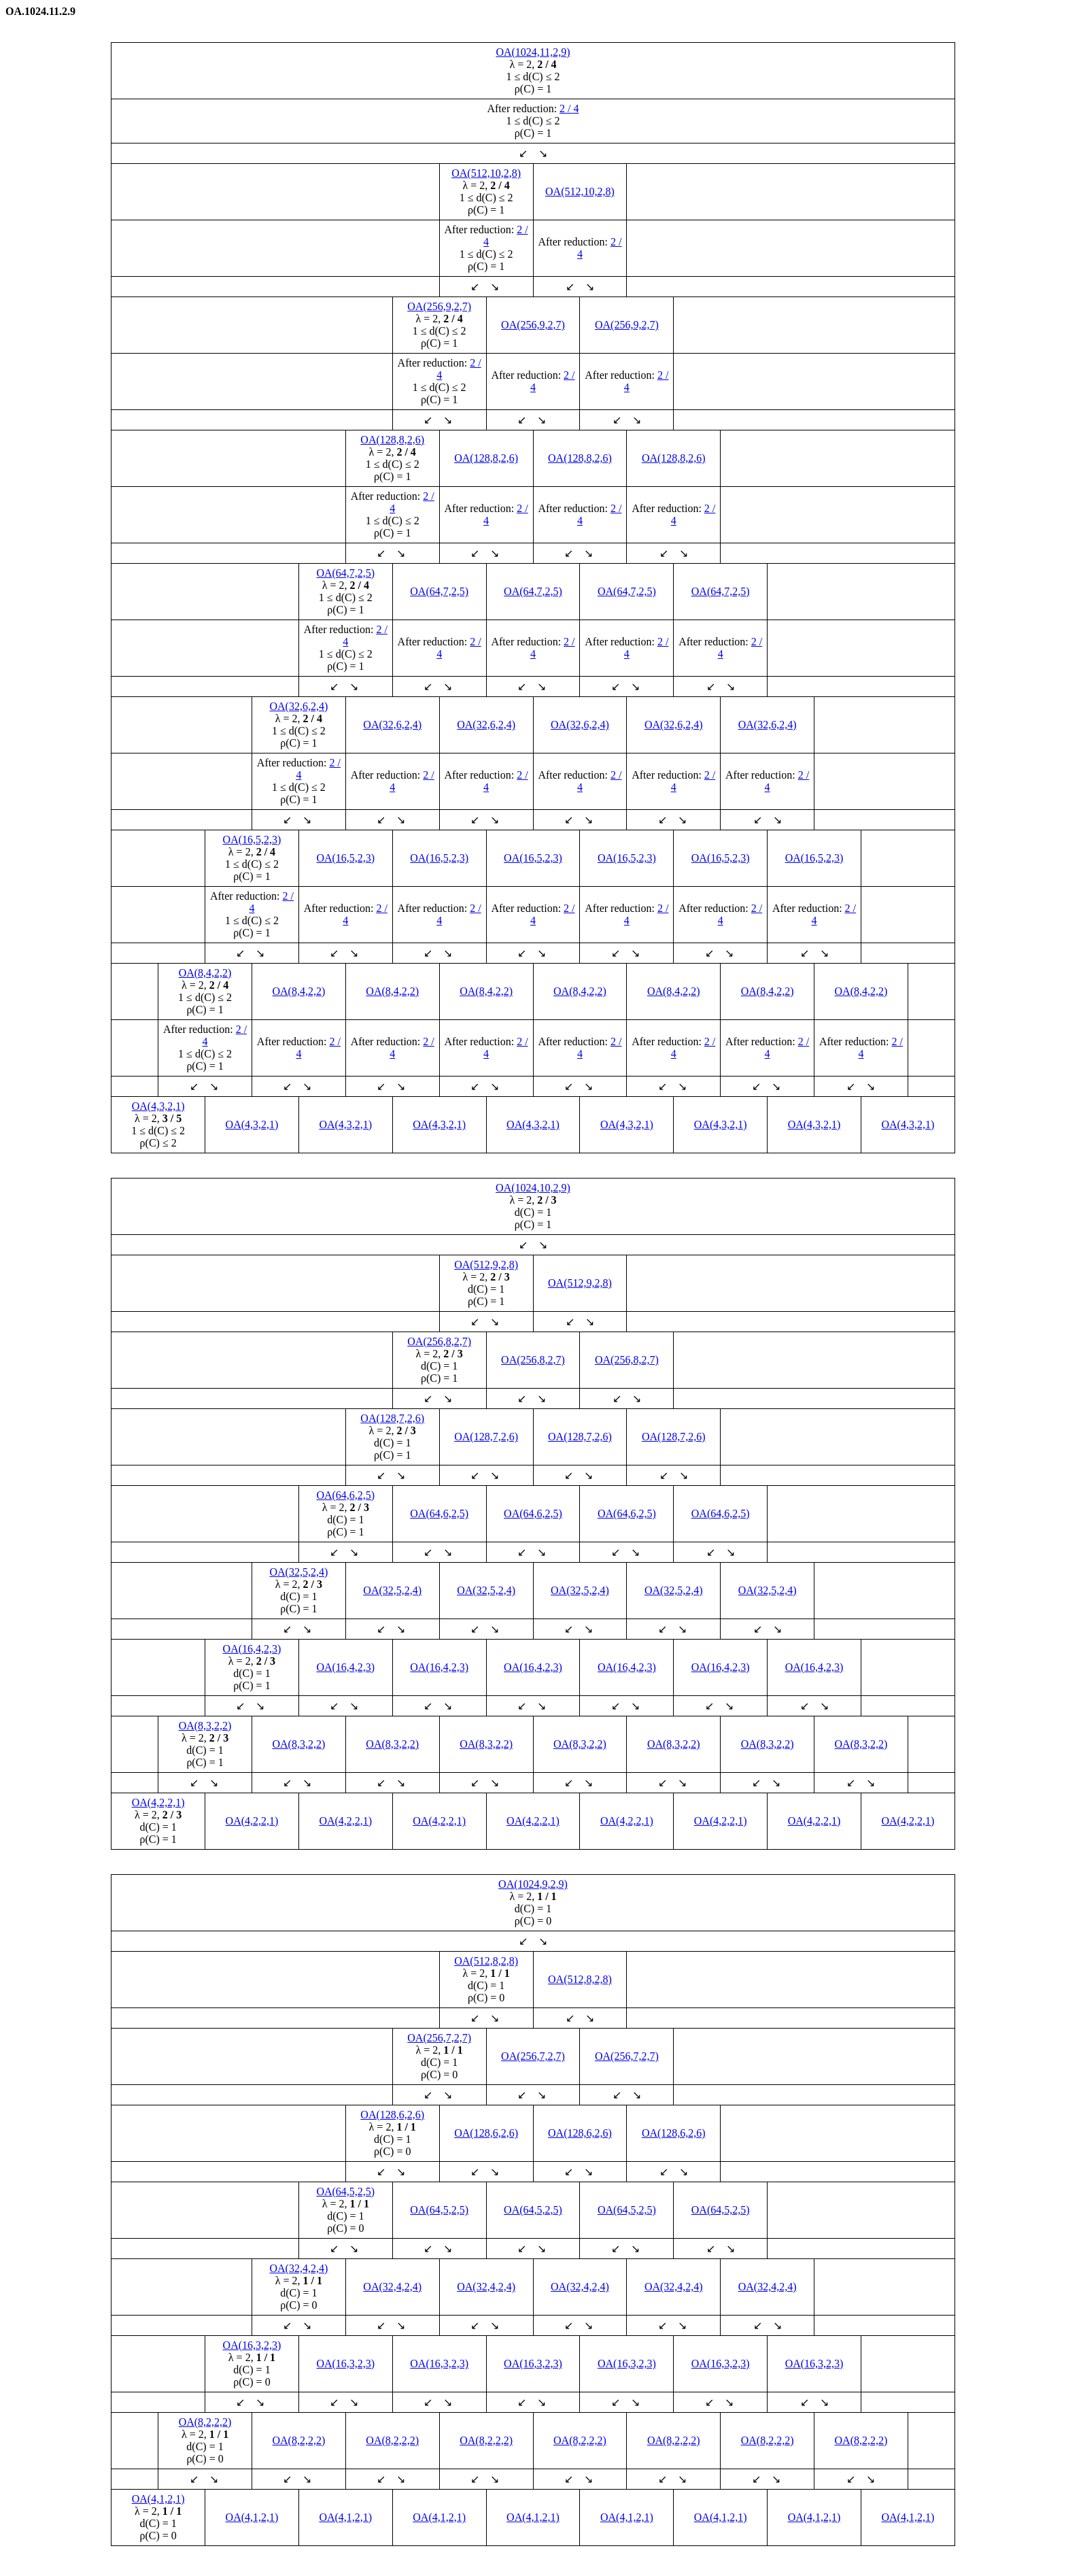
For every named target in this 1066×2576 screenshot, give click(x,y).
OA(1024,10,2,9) (533, 1187)
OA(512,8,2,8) (486, 1961)
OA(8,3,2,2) (205, 1725)
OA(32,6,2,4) (299, 706)
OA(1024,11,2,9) (533, 52)
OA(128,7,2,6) (392, 1418)
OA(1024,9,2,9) (533, 1884)
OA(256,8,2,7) (439, 1341)
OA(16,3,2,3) (252, 2345)
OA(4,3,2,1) (158, 1106)
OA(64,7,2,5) (345, 573)
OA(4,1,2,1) (158, 2499)
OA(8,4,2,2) (205, 973)
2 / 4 (569, 108)
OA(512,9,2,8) (486, 1264)
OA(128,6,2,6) (392, 2114)
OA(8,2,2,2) (205, 2422)
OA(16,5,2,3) (252, 839)
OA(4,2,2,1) (158, 1802)
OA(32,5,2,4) (299, 1572)
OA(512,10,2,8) (486, 173)
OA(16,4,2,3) (252, 1649)
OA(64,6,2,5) (345, 1495)
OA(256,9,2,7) (439, 306)
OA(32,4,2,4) (299, 2268)
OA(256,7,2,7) (439, 2038)
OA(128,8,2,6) (392, 439)
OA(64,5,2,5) (345, 2191)
